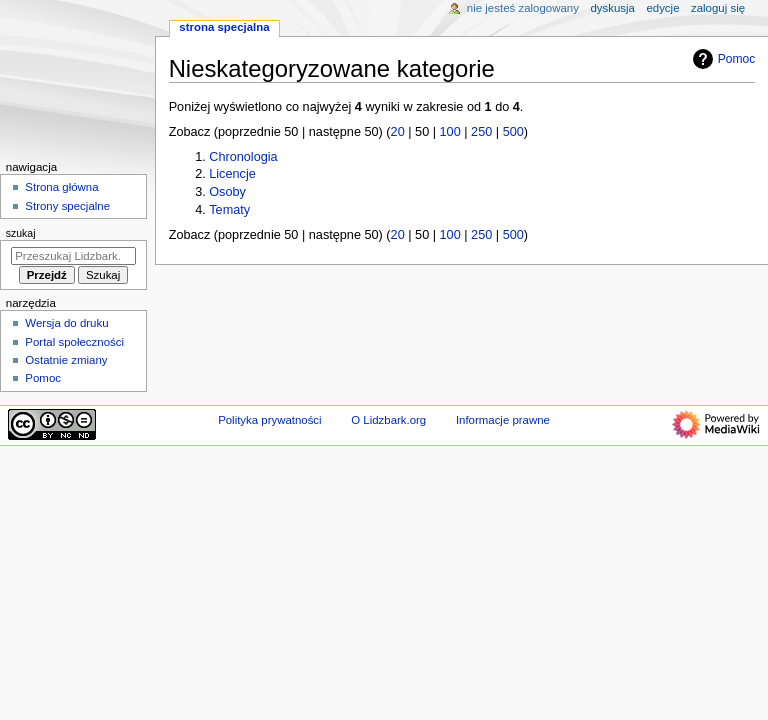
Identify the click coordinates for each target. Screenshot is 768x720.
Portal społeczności (74, 342)
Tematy (229, 210)
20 (398, 132)
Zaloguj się (718, 8)
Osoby (227, 192)
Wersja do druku (66, 323)
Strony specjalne (67, 206)
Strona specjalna (224, 27)
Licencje (232, 174)
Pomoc (722, 59)
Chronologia (243, 157)
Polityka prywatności (269, 420)
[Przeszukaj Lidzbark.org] (73, 256)
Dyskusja (612, 8)
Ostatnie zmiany (66, 360)
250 (481, 132)
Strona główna (61, 187)
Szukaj (21, 233)
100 (450, 132)
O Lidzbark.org (388, 420)
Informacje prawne (503, 420)
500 (513, 132)
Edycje (662, 8)
